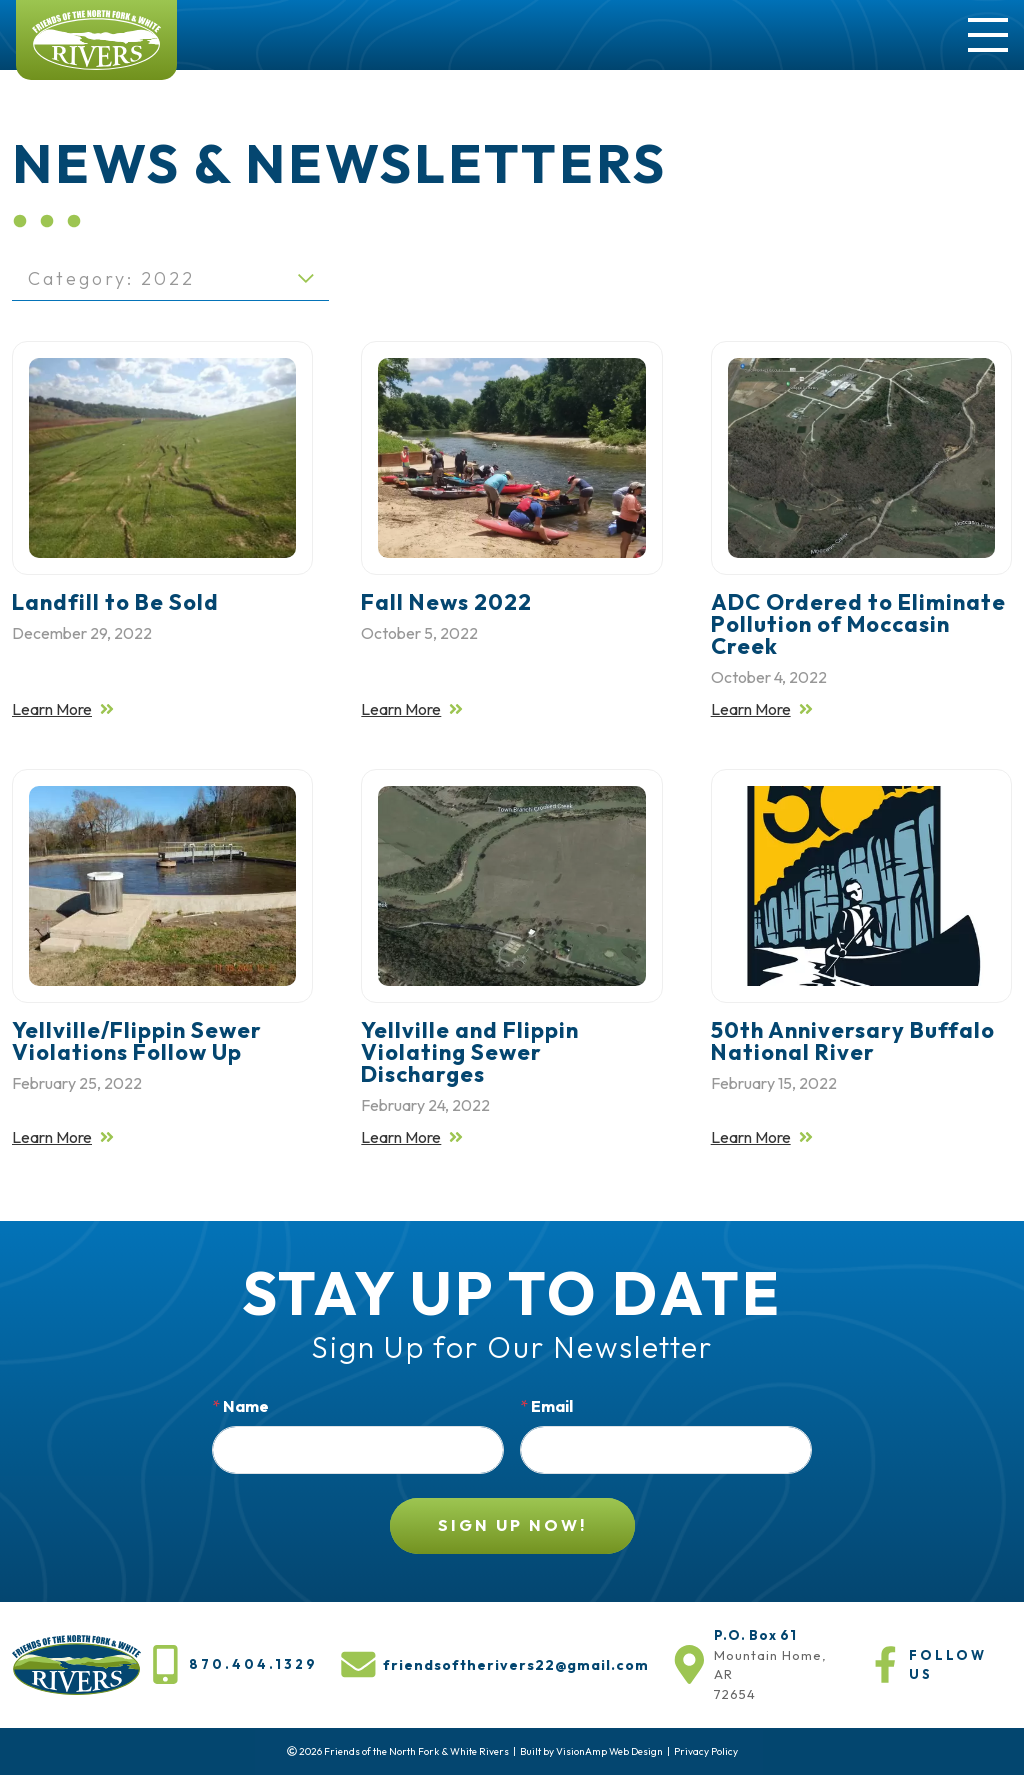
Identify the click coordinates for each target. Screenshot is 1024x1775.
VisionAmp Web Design (609, 1751)
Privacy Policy (706, 1751)
